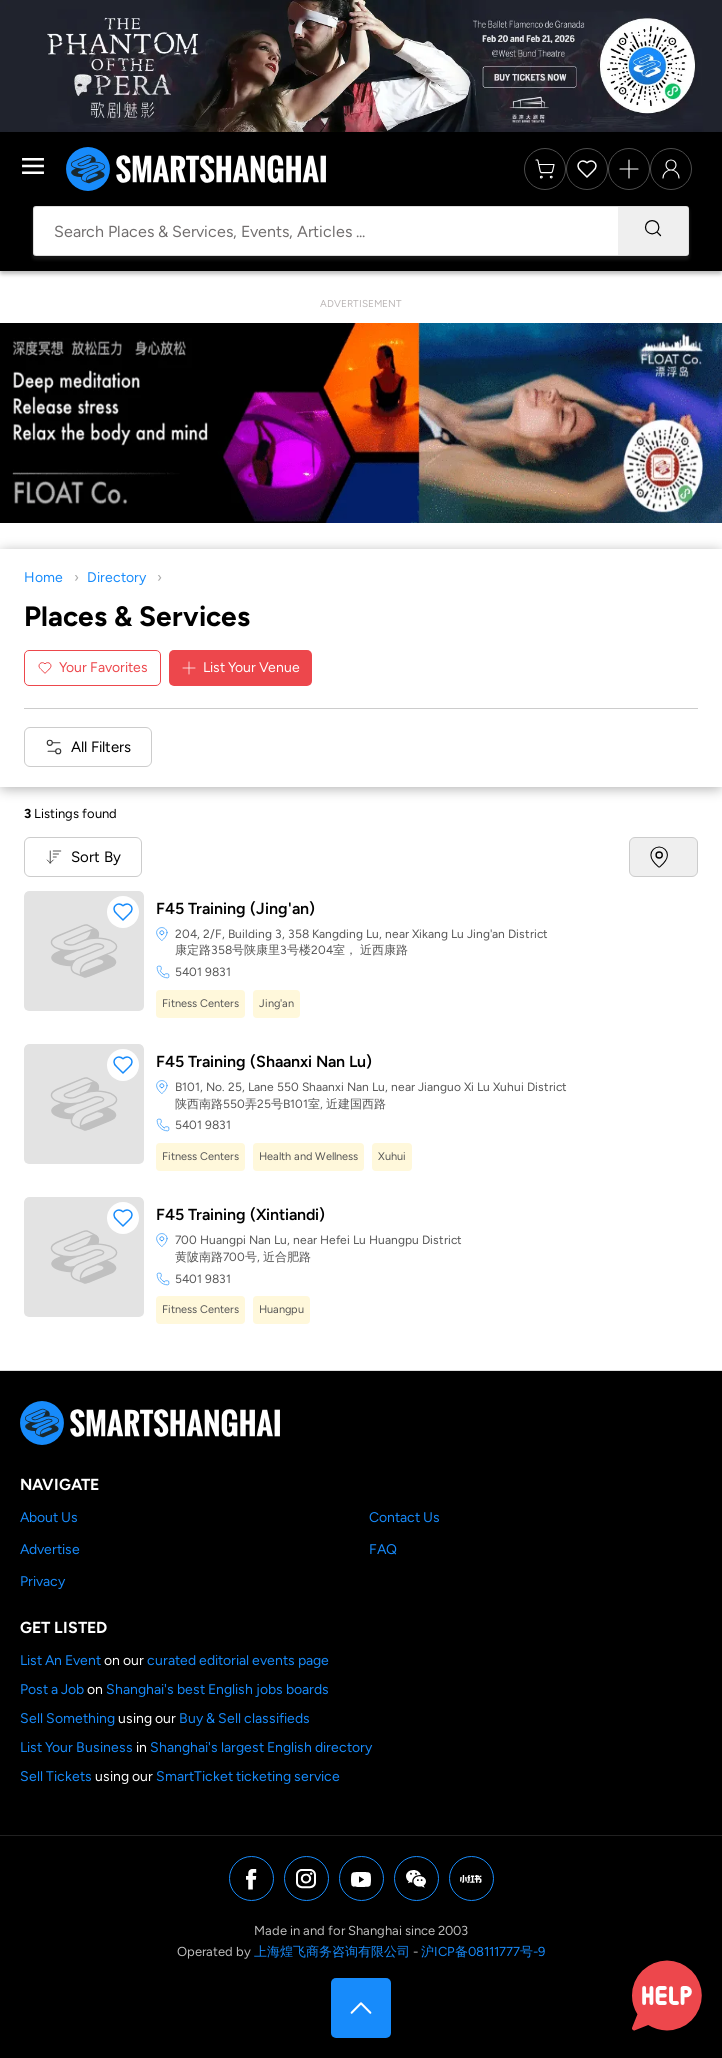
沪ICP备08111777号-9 (483, 1951)
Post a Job (52, 1689)
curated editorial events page (238, 1660)
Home (43, 577)
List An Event (60, 1660)
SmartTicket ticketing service (248, 1776)
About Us (49, 1517)
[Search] (653, 231)
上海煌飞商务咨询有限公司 (332, 1951)
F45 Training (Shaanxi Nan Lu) (264, 1061)
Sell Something (67, 1718)
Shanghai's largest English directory (261, 1747)
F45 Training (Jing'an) (235, 908)
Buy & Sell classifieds (244, 1718)
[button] (123, 912)
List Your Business (76, 1747)
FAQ (383, 1549)
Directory (116, 577)
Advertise (50, 1549)
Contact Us (404, 1517)
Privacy (42, 1581)
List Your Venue (240, 667)
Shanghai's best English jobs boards (217, 1689)
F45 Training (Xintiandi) (240, 1214)
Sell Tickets (56, 1776)
